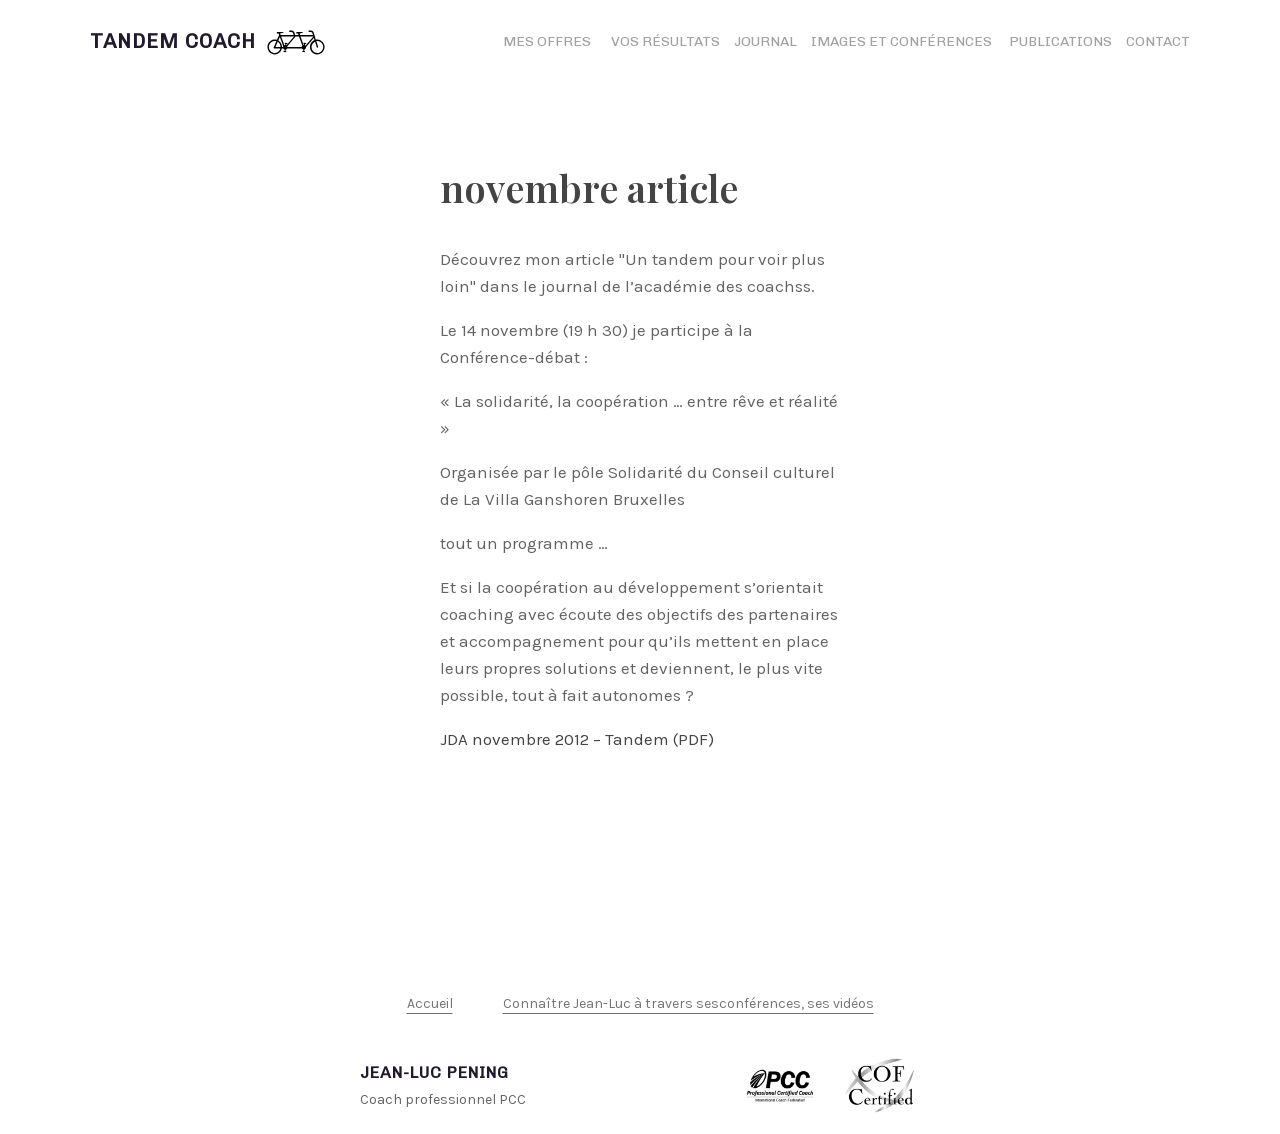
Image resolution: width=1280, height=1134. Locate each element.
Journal (765, 41)
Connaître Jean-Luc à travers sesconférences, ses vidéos (688, 1003)
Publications (1060, 41)
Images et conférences (903, 41)
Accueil (430, 1003)
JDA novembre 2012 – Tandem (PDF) (577, 739)
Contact (1158, 41)
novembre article (589, 187)
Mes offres (547, 41)
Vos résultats (665, 41)
